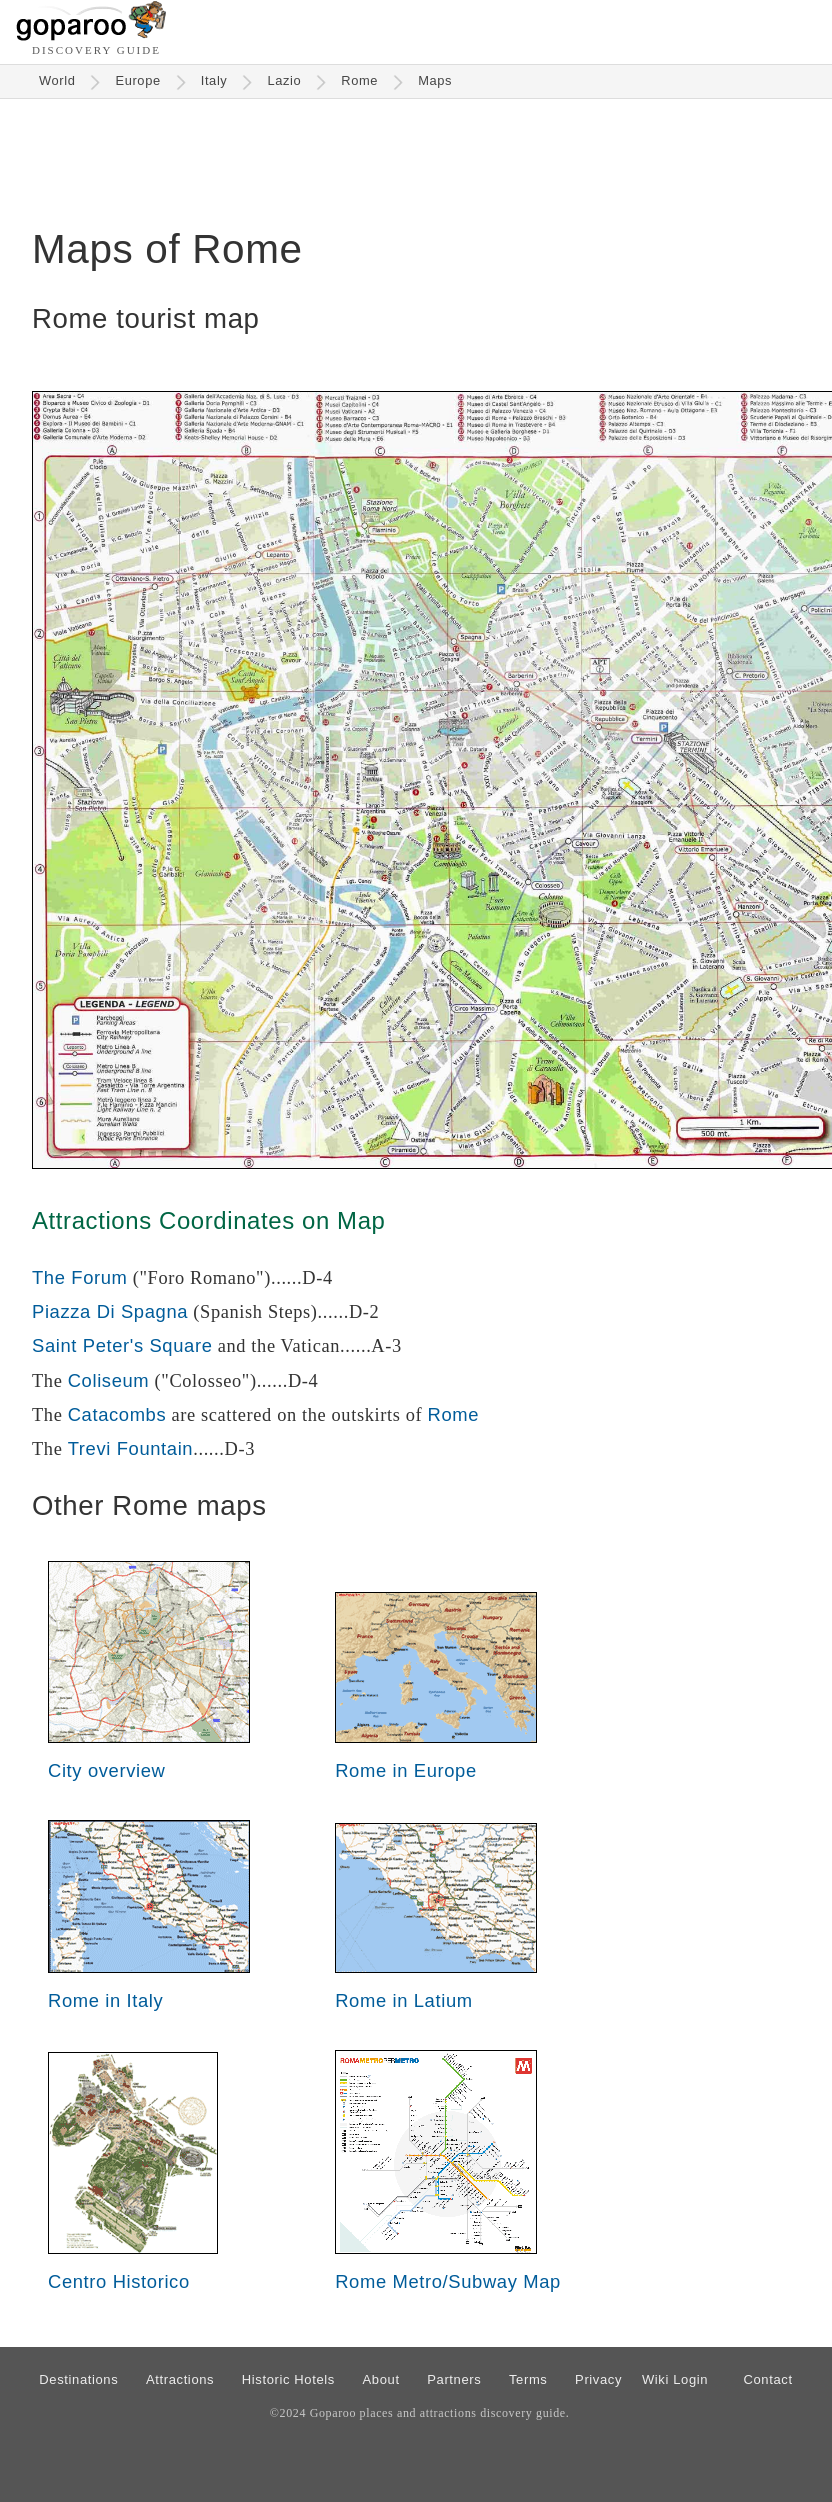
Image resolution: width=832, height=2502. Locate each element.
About (381, 2379)
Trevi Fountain (131, 1448)
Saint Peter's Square (122, 1345)
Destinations (78, 2379)
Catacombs (117, 1414)
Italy (214, 80)
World (57, 80)
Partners (454, 2379)
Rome (359, 80)
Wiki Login (675, 2379)
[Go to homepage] (91, 35)
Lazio (284, 80)
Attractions (180, 2379)
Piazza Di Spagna (110, 1311)
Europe (137, 80)
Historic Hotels (288, 2379)
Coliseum (109, 1380)
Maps (435, 80)
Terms (528, 2379)
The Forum (80, 1277)
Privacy (598, 2379)
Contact (767, 2379)
